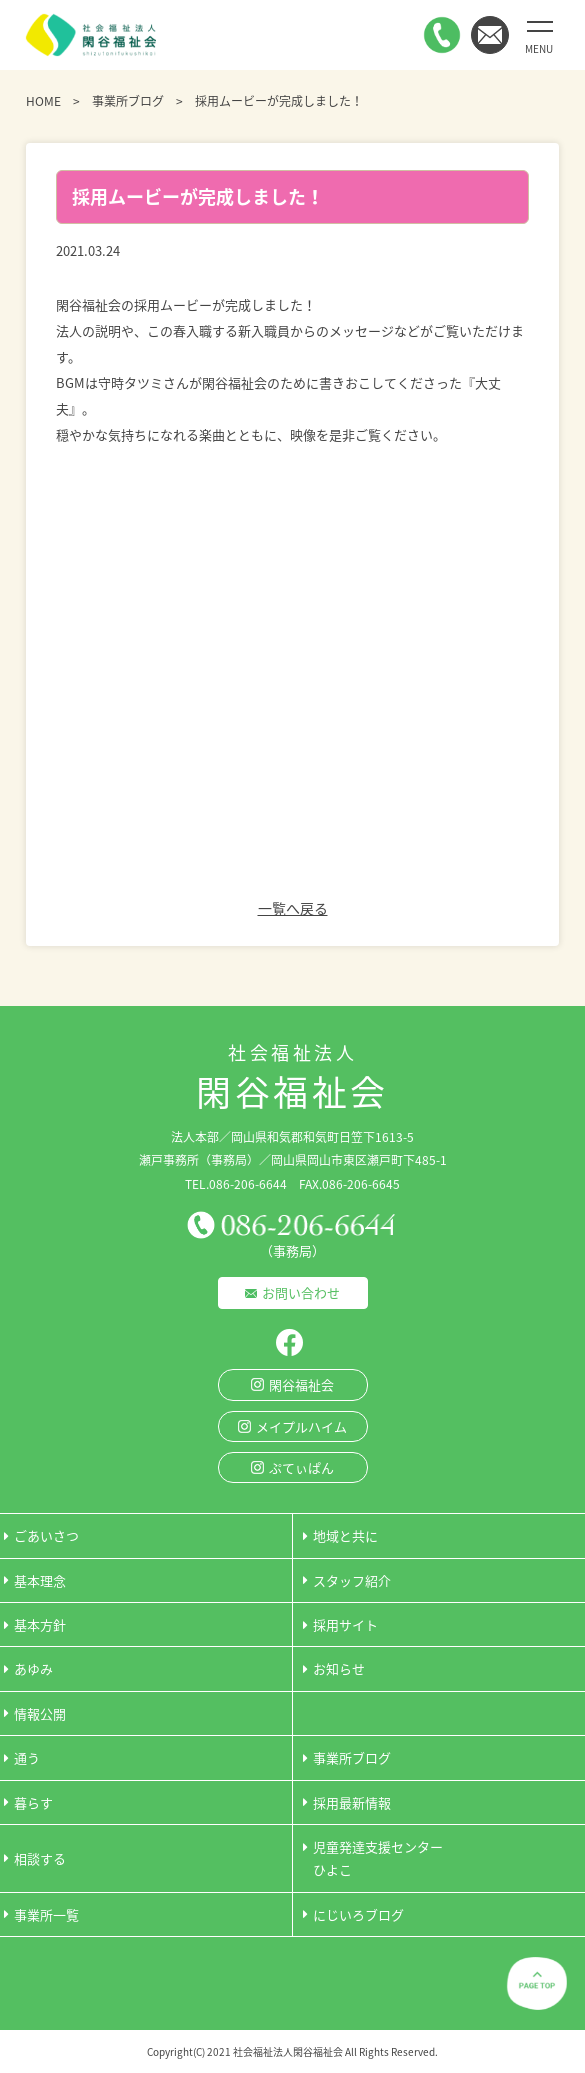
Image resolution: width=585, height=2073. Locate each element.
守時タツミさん (143, 382)
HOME (43, 101)
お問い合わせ (301, 1292)
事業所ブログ (128, 101)
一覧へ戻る (293, 908)
